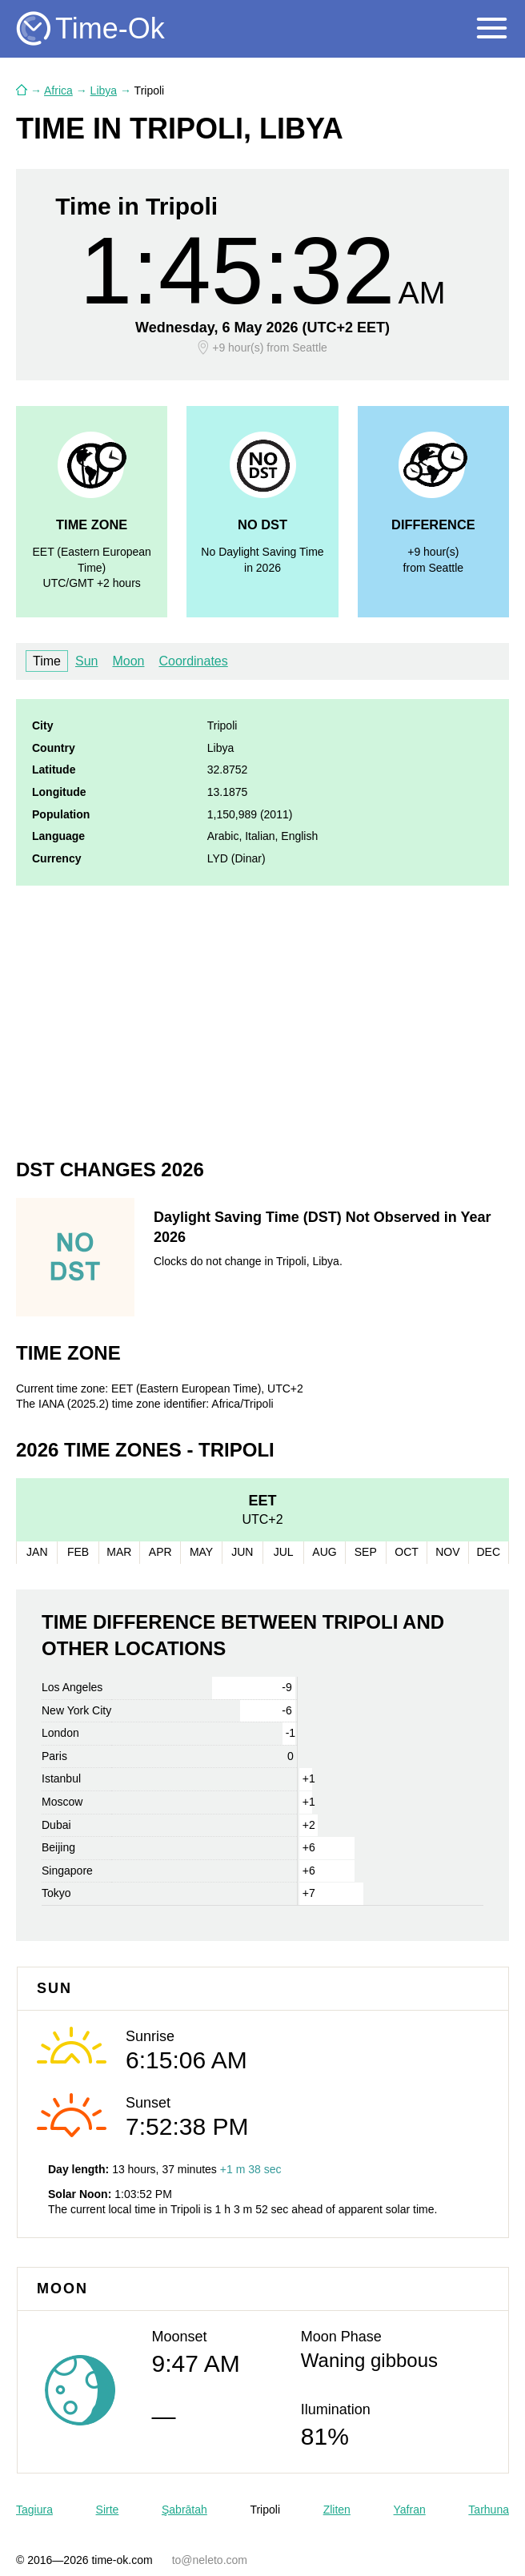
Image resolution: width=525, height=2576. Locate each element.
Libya (103, 90)
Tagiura (34, 2509)
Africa (58, 90)
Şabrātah (184, 2509)
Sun (86, 661)
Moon (128, 661)
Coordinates (192, 661)
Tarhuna (488, 2509)
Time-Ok (110, 28)
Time (47, 661)
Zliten (337, 2509)
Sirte (107, 2509)
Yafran (410, 2509)
